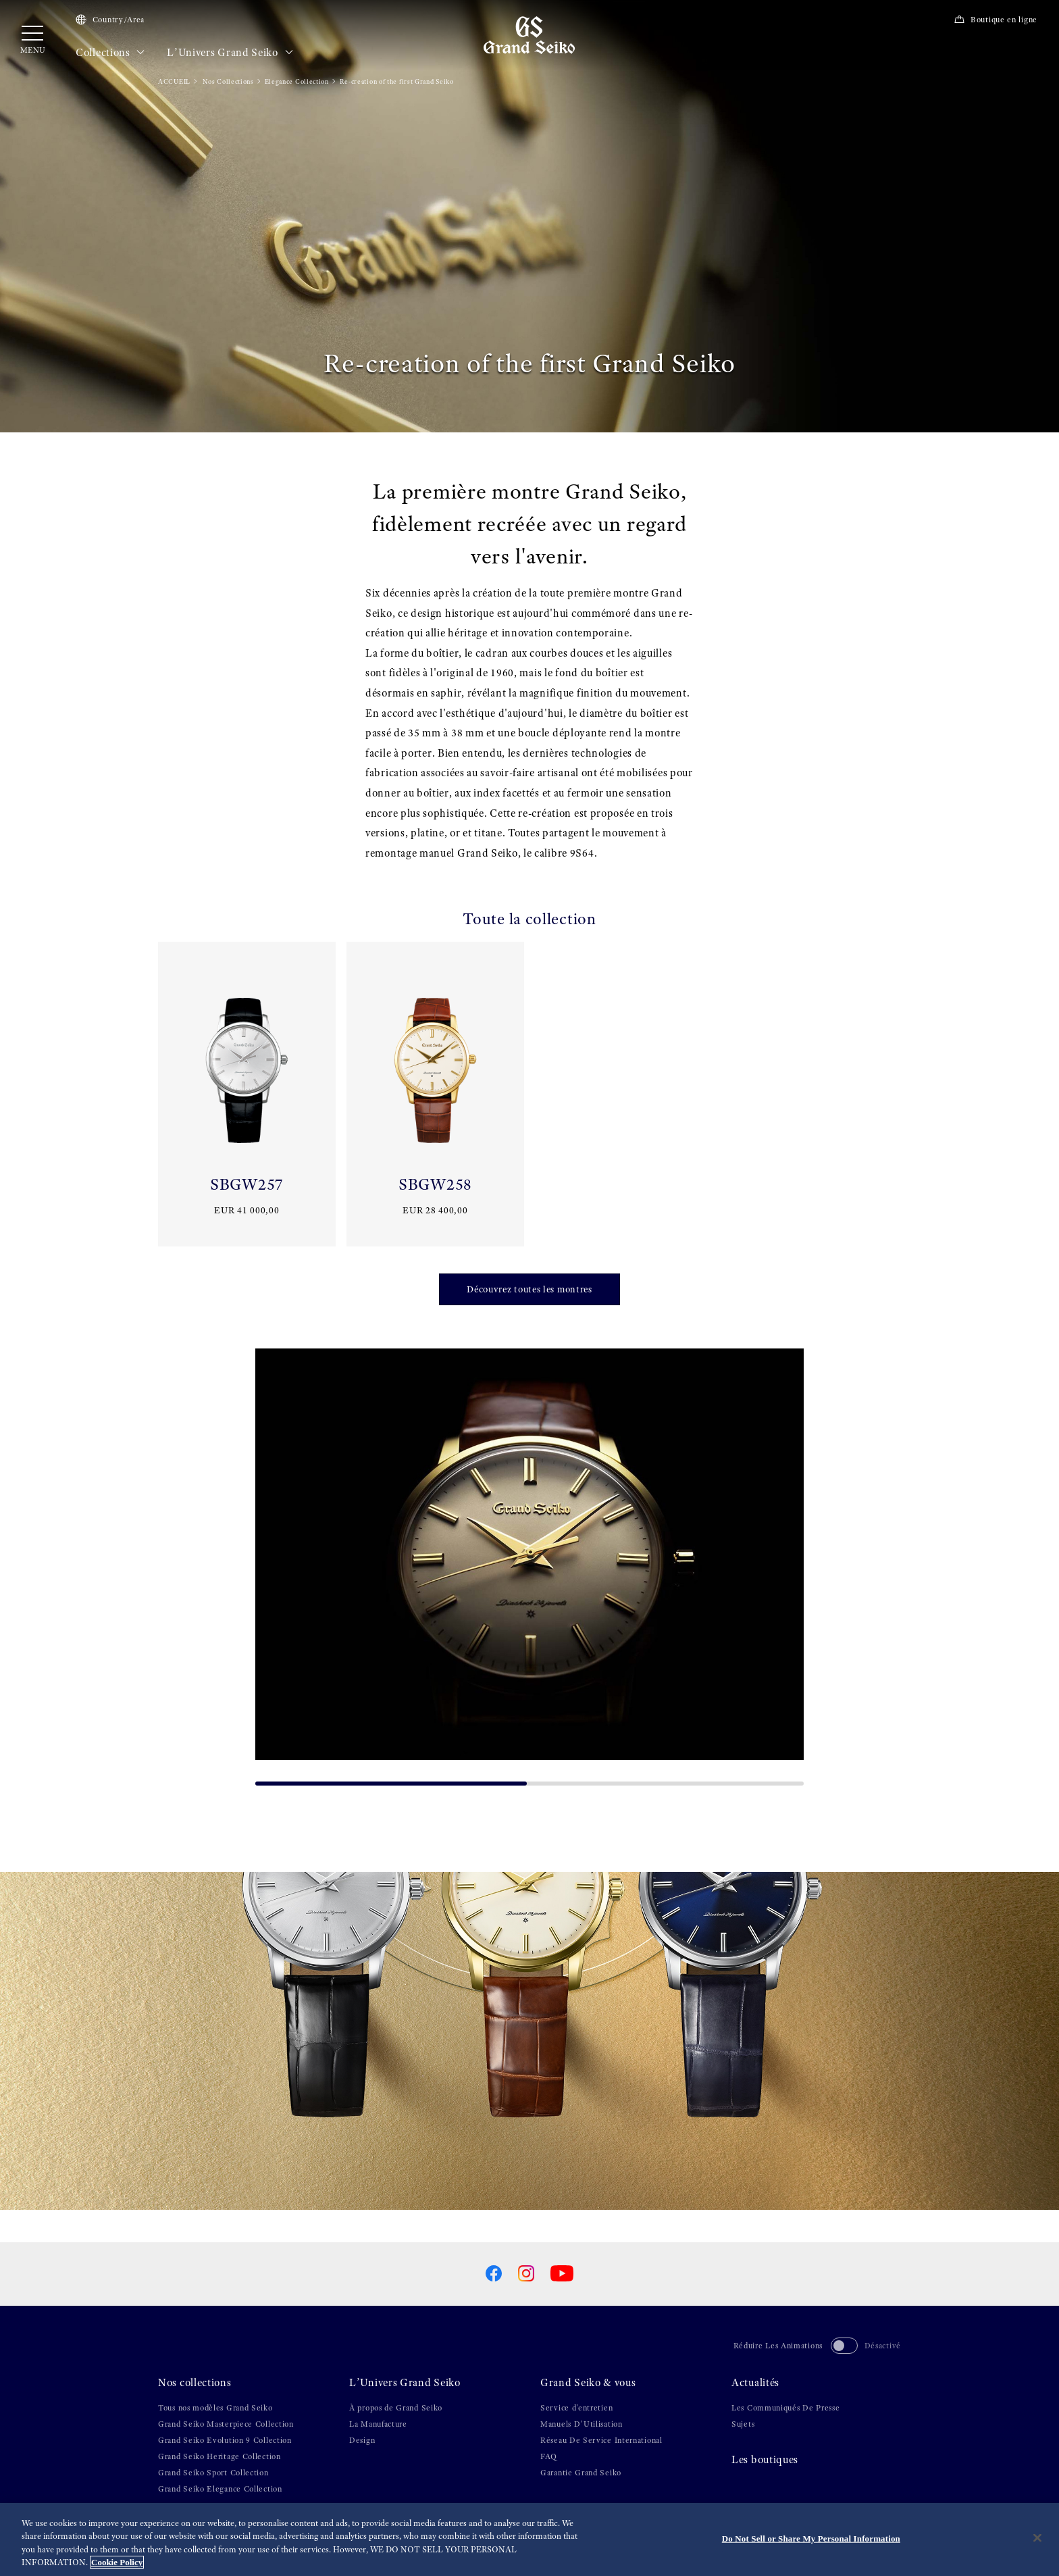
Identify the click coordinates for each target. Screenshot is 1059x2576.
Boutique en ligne (995, 19)
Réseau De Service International (601, 2440)
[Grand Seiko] (529, 34)
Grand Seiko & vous (588, 2383)
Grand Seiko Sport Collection (213, 2472)
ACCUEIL (174, 81)
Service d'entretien (576, 2407)
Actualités (755, 2383)
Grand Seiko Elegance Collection (220, 2488)
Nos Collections (227, 81)
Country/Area (110, 19)
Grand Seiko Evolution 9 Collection (225, 2440)
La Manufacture (378, 2424)
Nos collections (195, 2383)
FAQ (548, 2456)
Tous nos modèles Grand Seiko (215, 2407)
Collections (110, 52)
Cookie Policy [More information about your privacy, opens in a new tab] (117, 2562)
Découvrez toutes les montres (529, 1289)
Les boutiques (764, 2460)
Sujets (742, 2424)
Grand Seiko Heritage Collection (219, 2456)
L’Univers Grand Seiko (230, 52)
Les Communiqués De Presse (785, 2407)
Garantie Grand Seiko (580, 2472)
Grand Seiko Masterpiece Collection (226, 2424)
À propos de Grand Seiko (395, 2407)
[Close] (1037, 2537)
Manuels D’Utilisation (581, 2424)
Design (362, 2440)
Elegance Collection (297, 81)
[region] (529, 2539)
